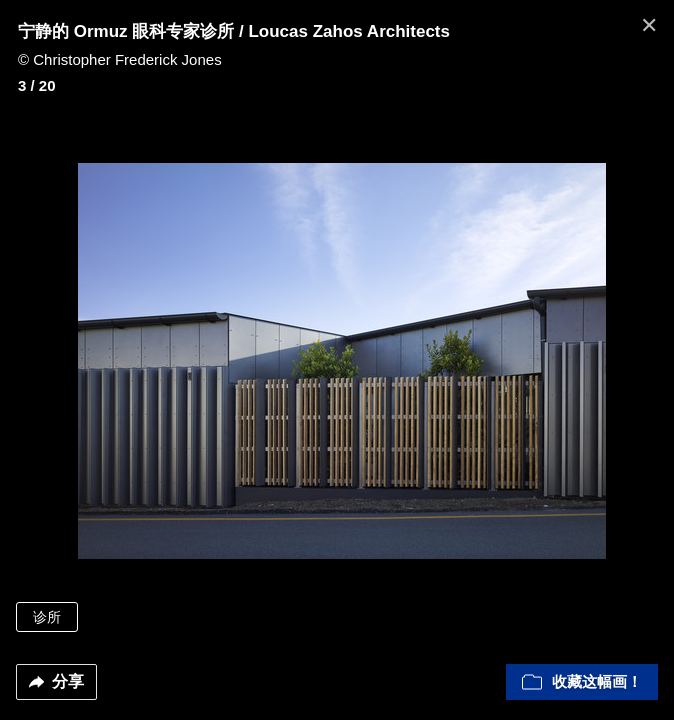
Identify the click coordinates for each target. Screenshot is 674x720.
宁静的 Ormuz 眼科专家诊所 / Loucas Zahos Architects (234, 31)
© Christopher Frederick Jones (120, 59)
